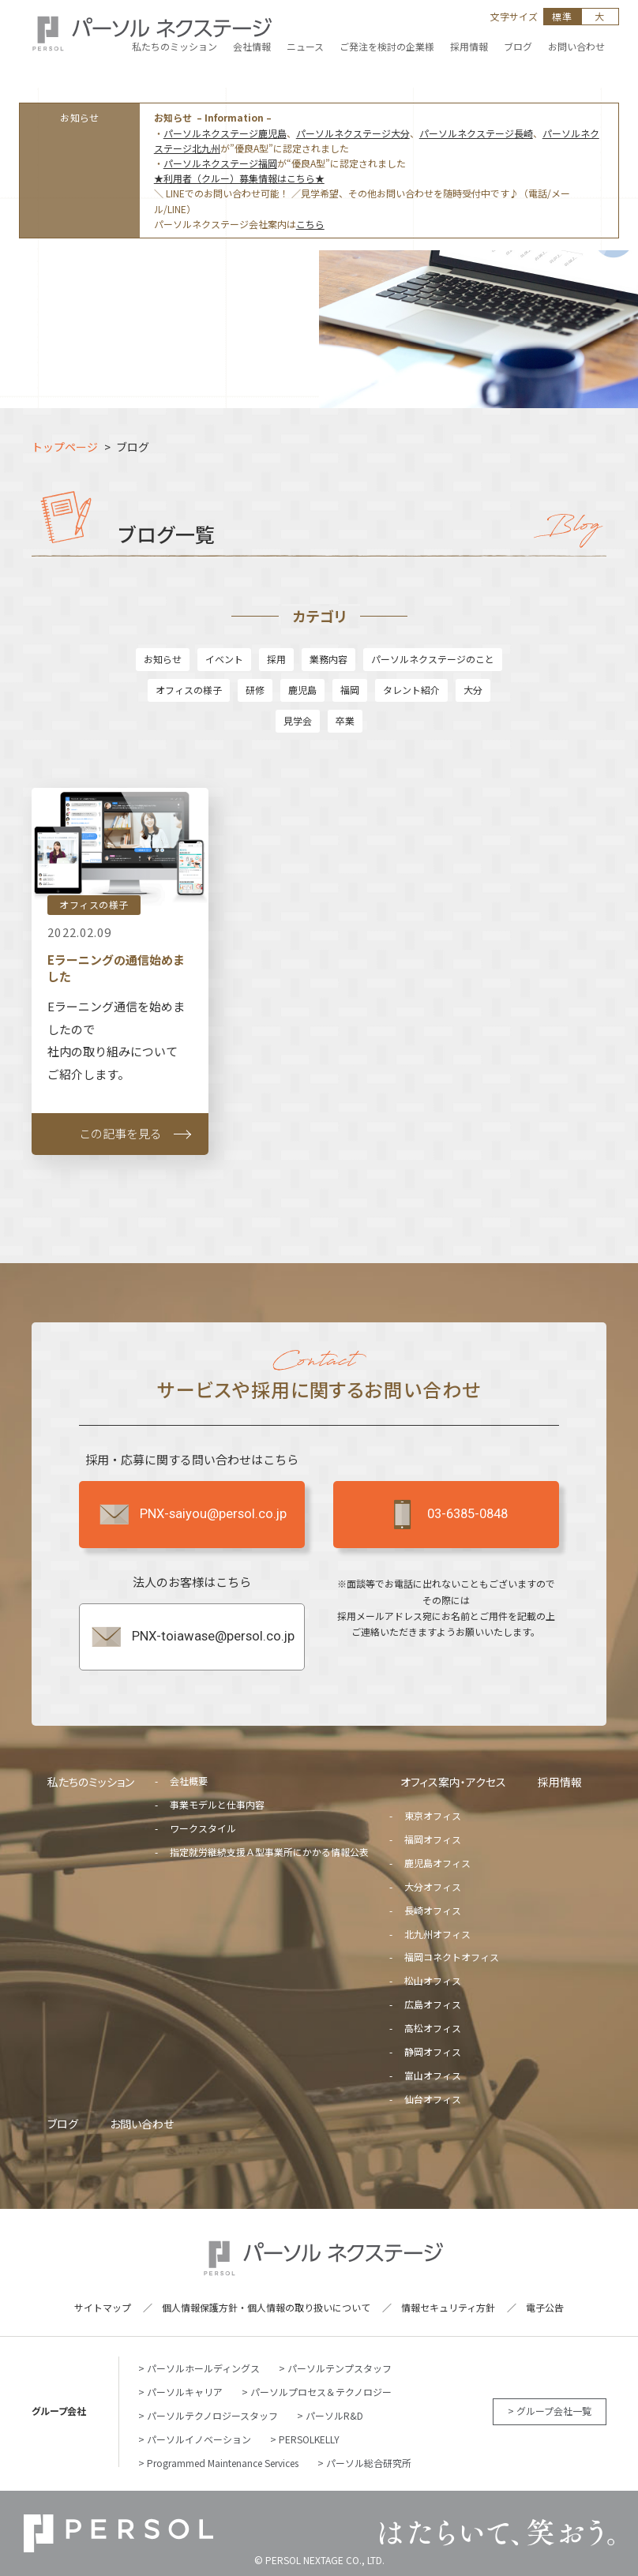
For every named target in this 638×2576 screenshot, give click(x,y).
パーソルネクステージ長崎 (476, 133)
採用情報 (560, 1782)
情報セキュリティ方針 (448, 2307)
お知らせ (163, 659)
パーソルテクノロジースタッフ (212, 2415)
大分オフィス (432, 1886)
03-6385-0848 (446, 1514)
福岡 (349, 689)
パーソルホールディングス (203, 2368)
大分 (472, 689)
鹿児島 (302, 689)
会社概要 (189, 1780)
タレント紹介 (411, 689)
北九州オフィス (437, 1933)
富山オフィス (432, 2075)
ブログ (62, 2124)
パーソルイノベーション (199, 2439)
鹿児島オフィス (437, 1862)
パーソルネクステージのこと (432, 659)
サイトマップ (102, 2307)
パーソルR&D (334, 2415)
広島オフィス (432, 2004)
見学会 (297, 720)
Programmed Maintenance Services (222, 2462)
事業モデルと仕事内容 (217, 1804)
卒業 (345, 720)
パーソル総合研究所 (368, 2462)
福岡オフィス (432, 1839)
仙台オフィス (432, 2098)
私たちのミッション (90, 1782)
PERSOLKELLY (309, 2439)
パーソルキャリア (185, 2391)
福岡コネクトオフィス (451, 1956)
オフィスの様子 (189, 689)
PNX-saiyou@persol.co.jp (192, 1514)
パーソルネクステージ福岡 (220, 163)
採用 (276, 659)
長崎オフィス (432, 1910)
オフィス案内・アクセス (453, 1782)
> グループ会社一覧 (549, 2410)
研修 (255, 689)
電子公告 (545, 2307)
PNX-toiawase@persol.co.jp (192, 1636)
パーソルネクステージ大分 (353, 133)
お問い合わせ (142, 2124)
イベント (224, 659)
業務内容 (328, 659)
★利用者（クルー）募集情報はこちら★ (239, 178)
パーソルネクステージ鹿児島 (225, 133)
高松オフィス (432, 2027)
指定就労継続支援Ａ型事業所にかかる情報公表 (269, 1851)
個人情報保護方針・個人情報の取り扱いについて (266, 2307)
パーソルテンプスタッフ (339, 2368)
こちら (310, 224)
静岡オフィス (432, 2051)
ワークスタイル (203, 1828)
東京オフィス (432, 1815)
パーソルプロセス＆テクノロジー (321, 2391)
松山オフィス (432, 1980)
